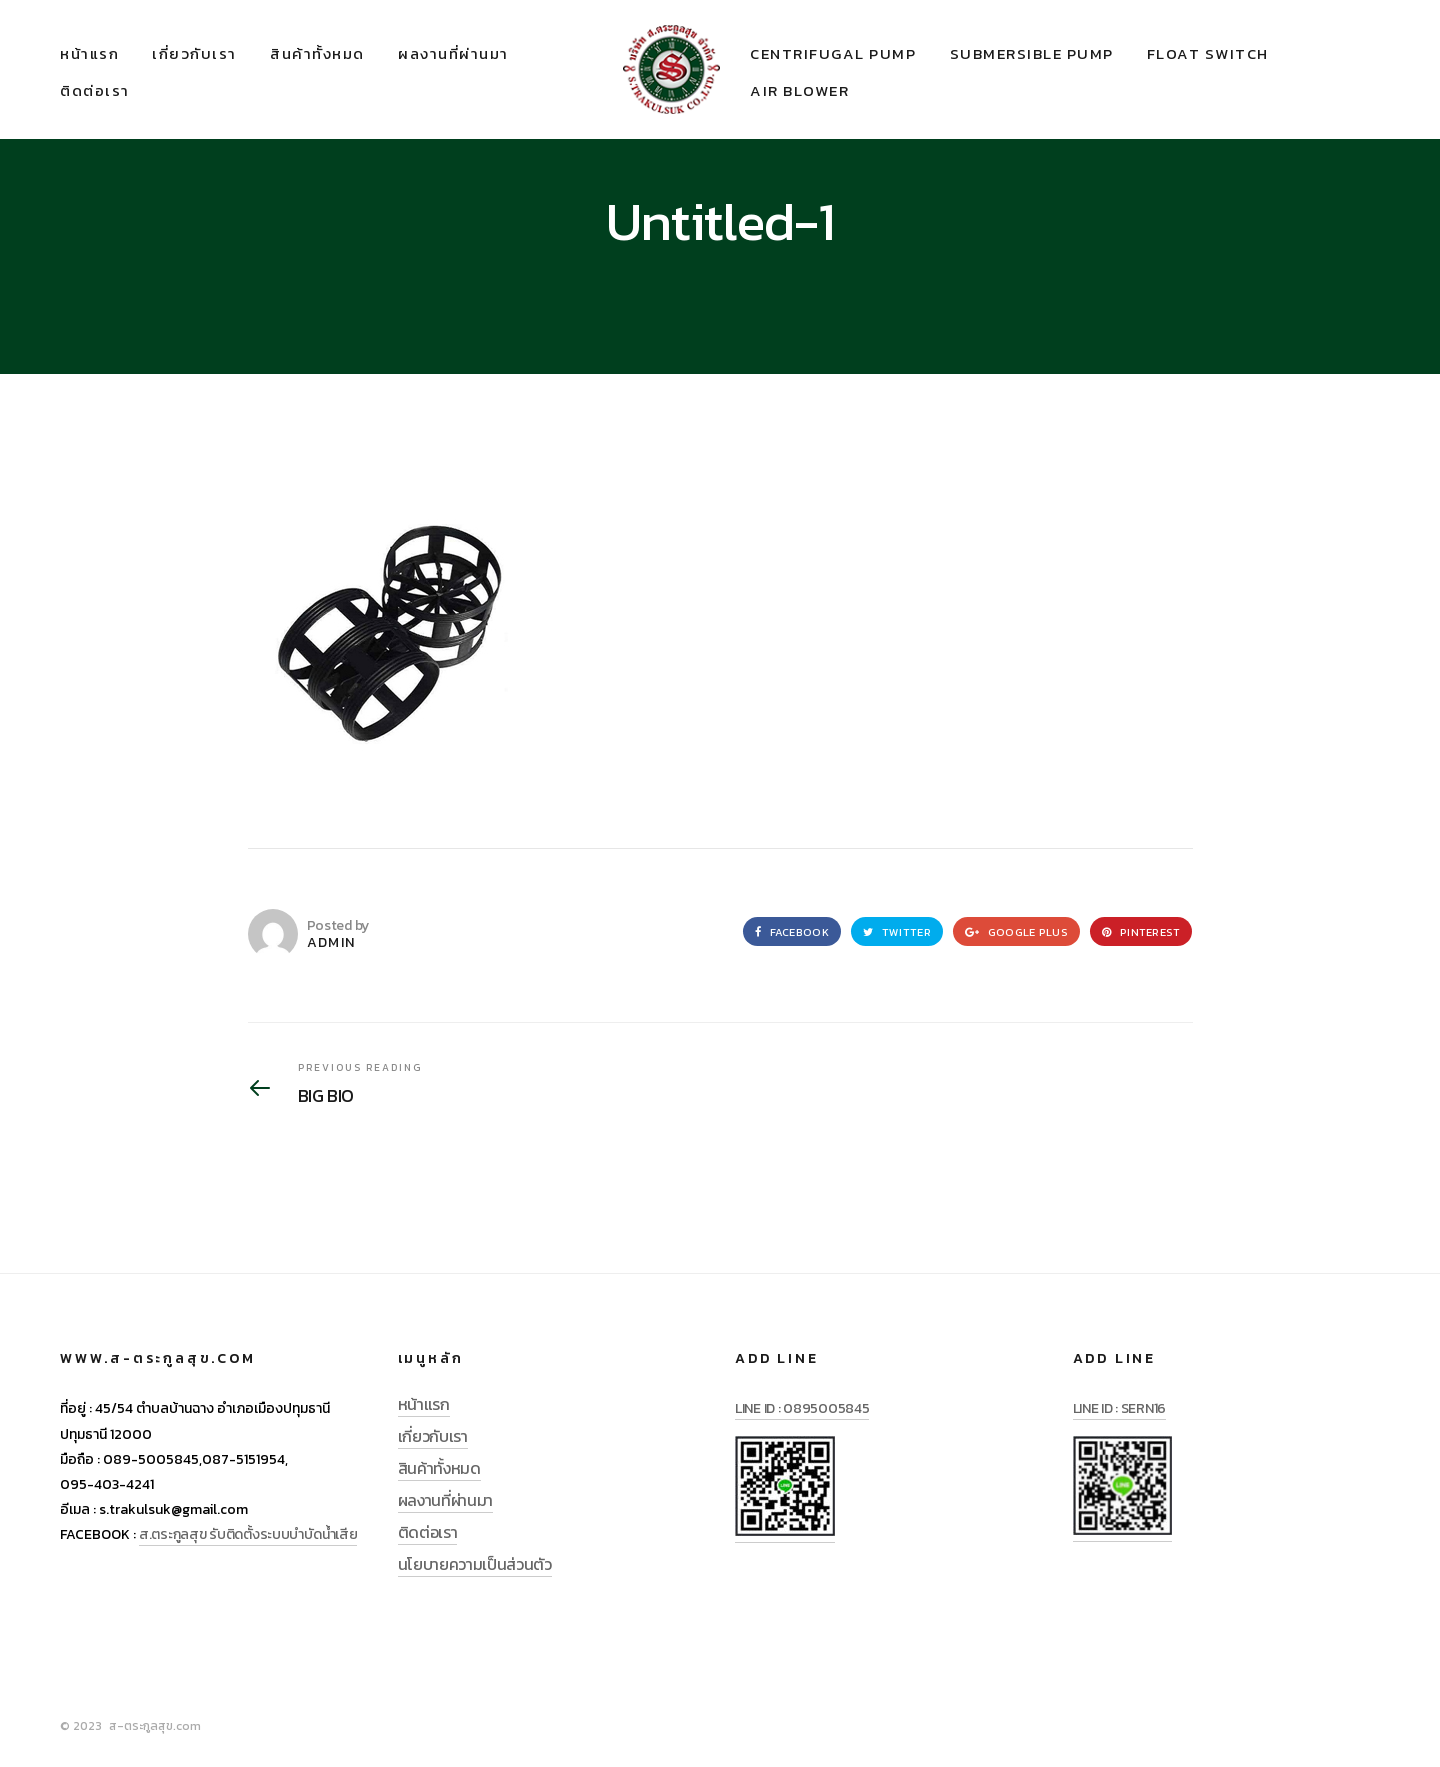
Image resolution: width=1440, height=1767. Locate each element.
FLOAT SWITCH (1208, 53)
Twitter (897, 932)
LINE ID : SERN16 (1120, 1408)
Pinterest (1141, 932)
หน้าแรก (89, 53)
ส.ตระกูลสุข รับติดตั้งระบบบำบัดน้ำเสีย (248, 1534)
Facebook (792, 932)
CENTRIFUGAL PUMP (833, 53)
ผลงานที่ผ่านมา (453, 53)
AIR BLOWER (799, 90)
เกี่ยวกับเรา (194, 53)
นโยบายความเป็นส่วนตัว (475, 1564)
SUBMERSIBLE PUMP (1032, 53)
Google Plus (1016, 932)
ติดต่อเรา (95, 90)
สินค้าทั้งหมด (317, 53)
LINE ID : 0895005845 (802, 1408)
